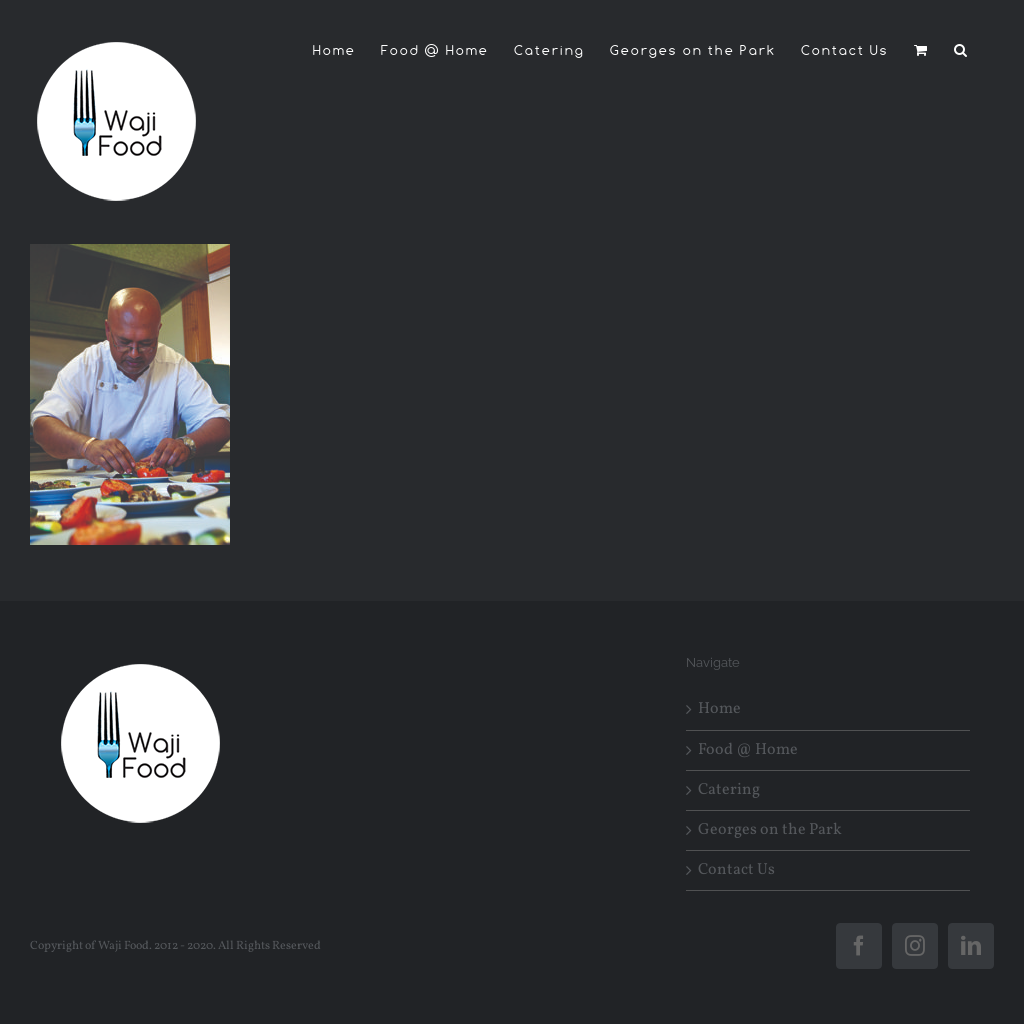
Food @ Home (748, 750)
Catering (729, 790)
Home (719, 709)
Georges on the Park (770, 830)
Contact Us (736, 870)
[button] (961, 50)
